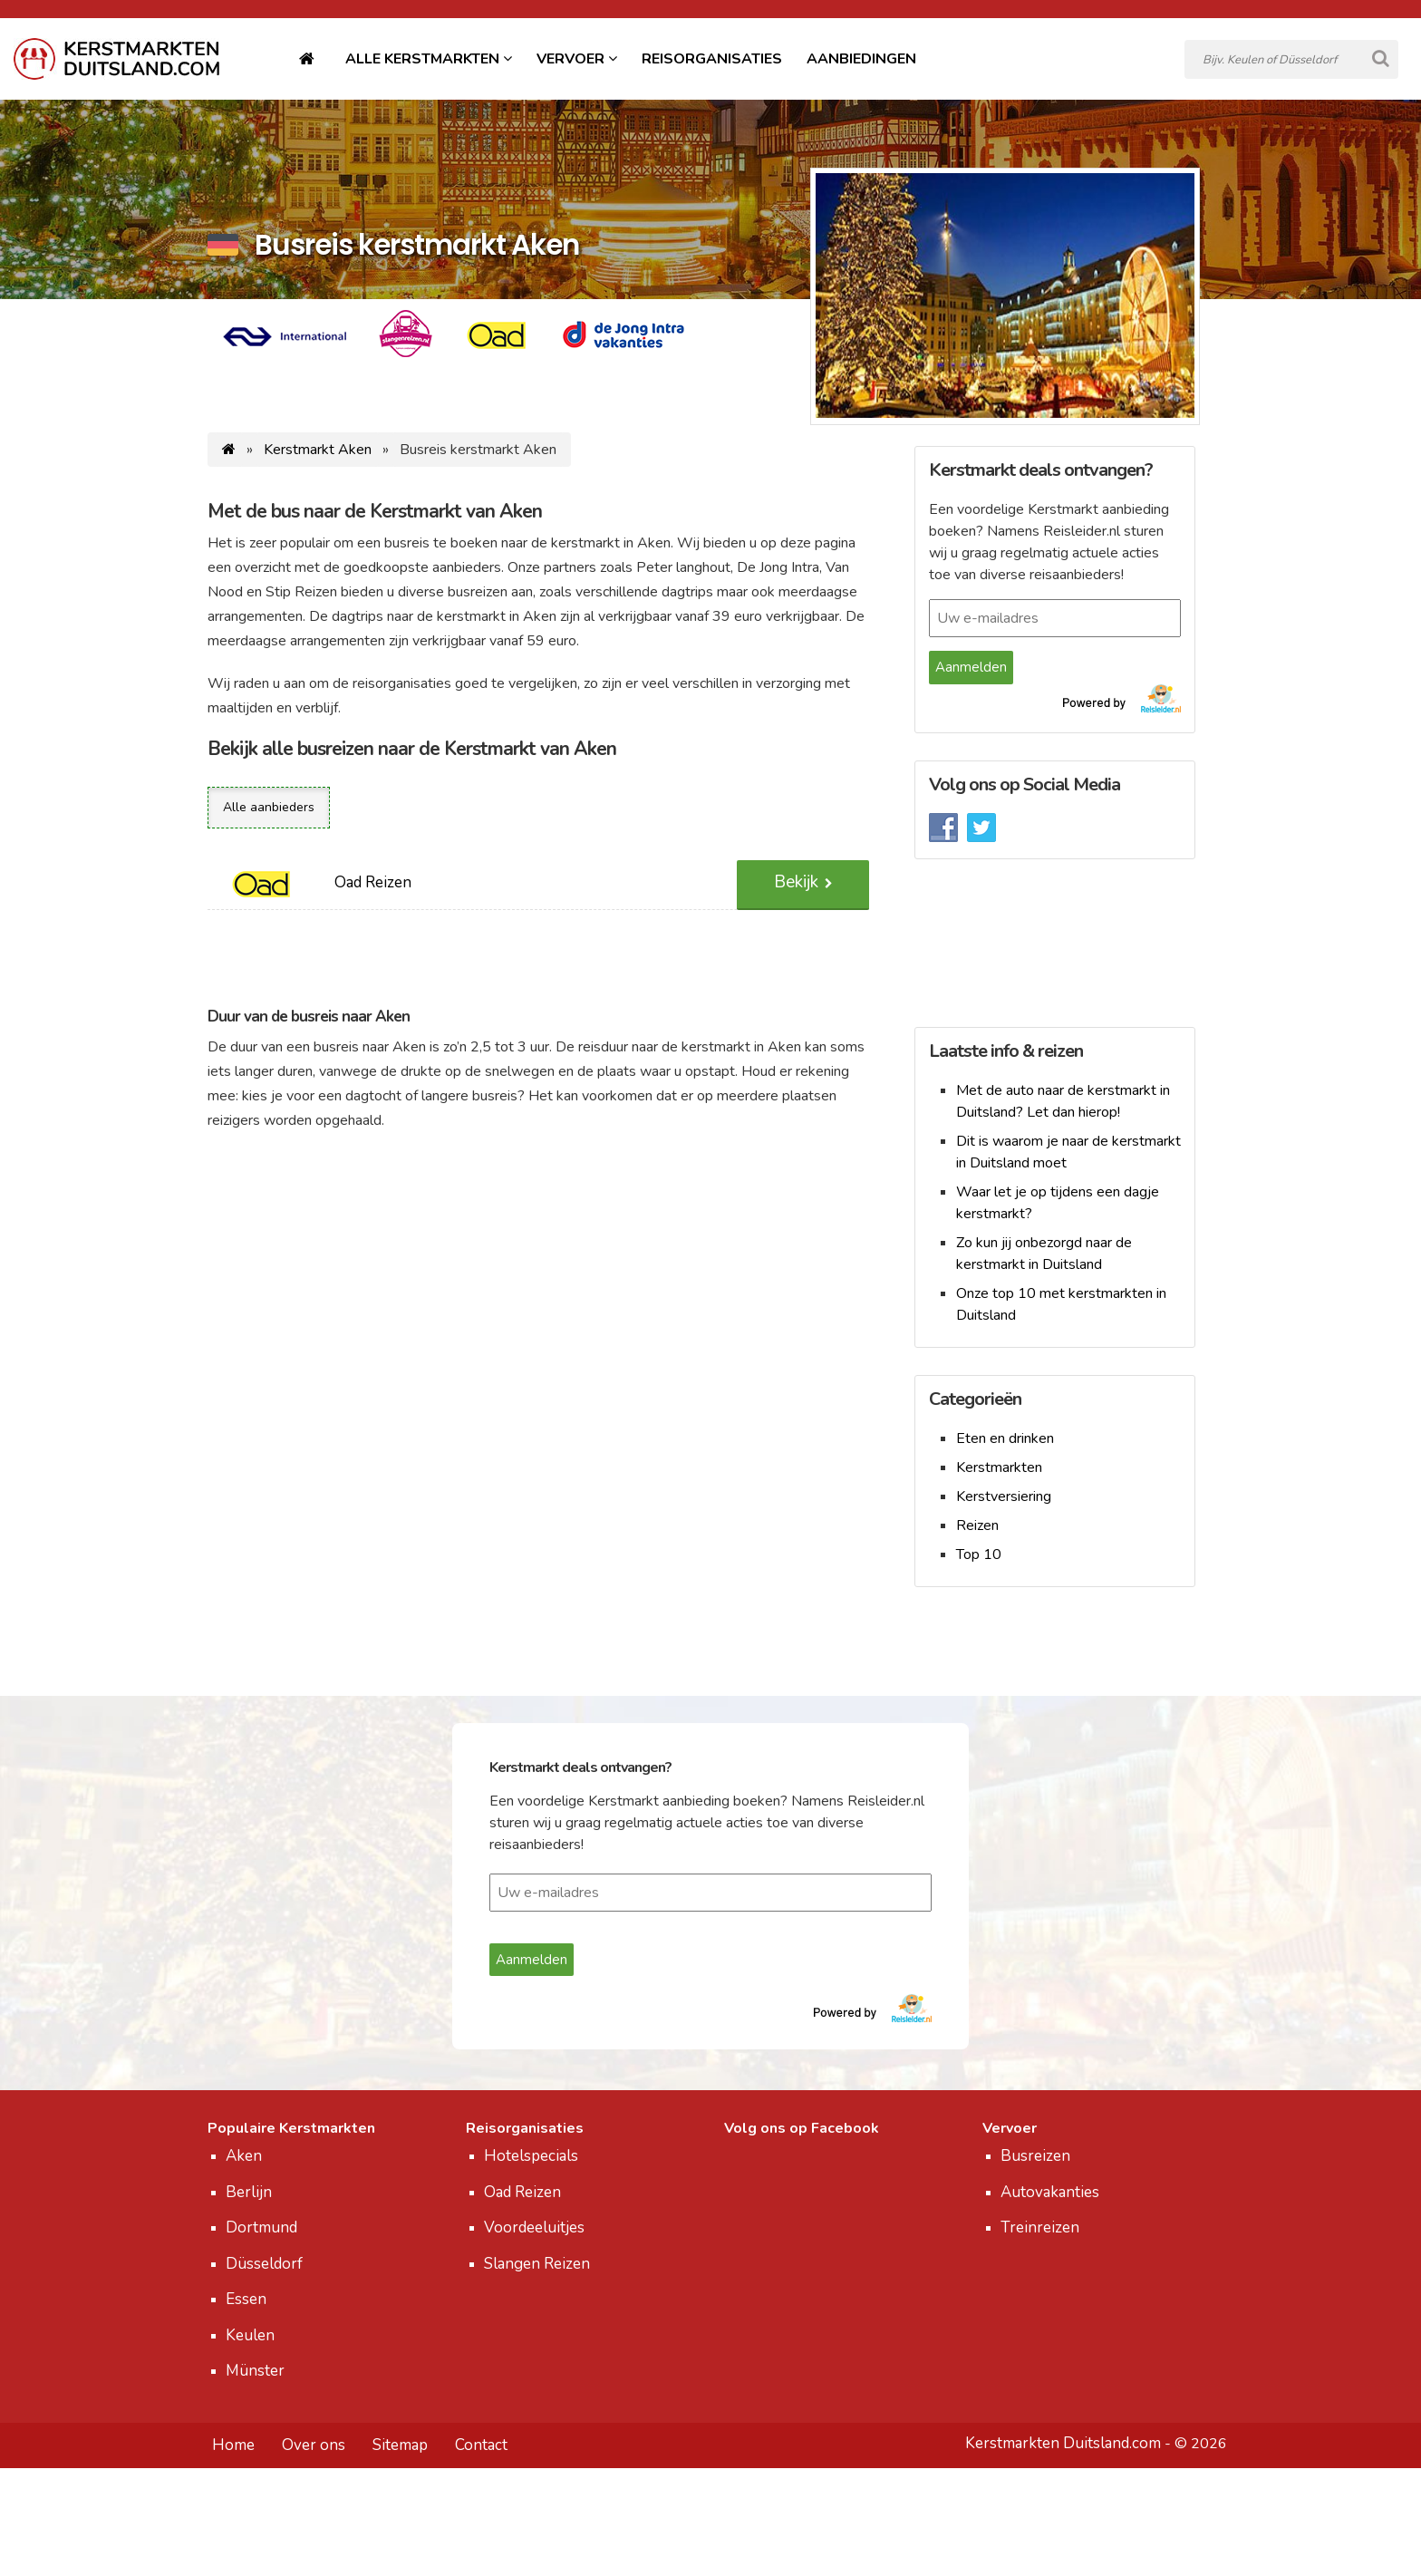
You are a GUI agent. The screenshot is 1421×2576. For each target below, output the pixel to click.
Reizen (977, 1525)
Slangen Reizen (537, 2263)
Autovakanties (1049, 2192)
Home (233, 2445)
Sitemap (400, 2445)
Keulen (250, 2335)
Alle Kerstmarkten (424, 59)
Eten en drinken (1005, 1438)
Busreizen (1035, 2155)
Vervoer (572, 59)
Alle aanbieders (268, 807)
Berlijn (249, 2192)
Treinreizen (1039, 2227)
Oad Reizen (522, 2192)
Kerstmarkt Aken (318, 450)
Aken (244, 2155)
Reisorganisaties (712, 59)
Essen (246, 2299)
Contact (481, 2445)
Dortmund (261, 2227)
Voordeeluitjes (534, 2227)
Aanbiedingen (861, 59)
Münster (255, 2370)
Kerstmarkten (999, 1467)
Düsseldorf (264, 2263)
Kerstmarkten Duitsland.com (1063, 2443)
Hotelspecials (531, 2155)
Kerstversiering (1003, 1496)
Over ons (313, 2445)
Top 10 (978, 1554)
